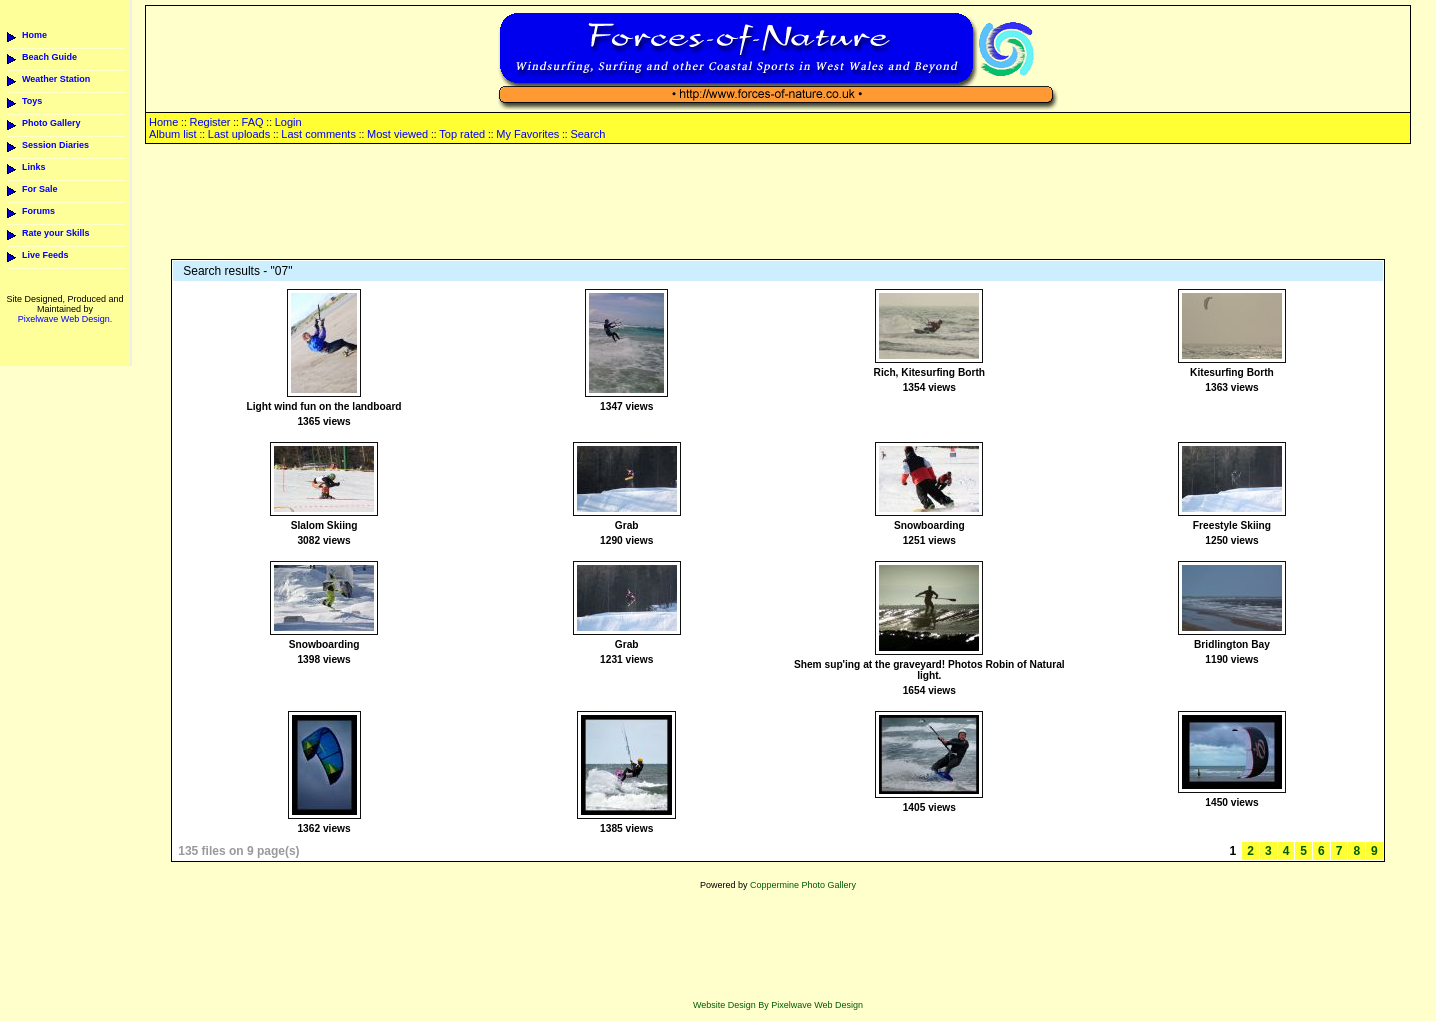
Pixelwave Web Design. (65, 319)
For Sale (40, 189)
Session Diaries (55, 145)
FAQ (253, 122)
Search (587, 134)
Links (34, 167)
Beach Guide (49, 57)
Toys (32, 101)
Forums (38, 211)
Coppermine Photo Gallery (803, 885)
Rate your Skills (56, 233)
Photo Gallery (51, 123)
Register (209, 122)
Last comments (318, 134)
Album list (173, 134)
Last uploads (239, 134)
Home (34, 35)
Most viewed (397, 134)
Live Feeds (45, 255)
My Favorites (527, 134)
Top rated (462, 134)
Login (288, 122)
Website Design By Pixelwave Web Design (778, 1005)
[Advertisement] (778, 203)
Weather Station (56, 79)
